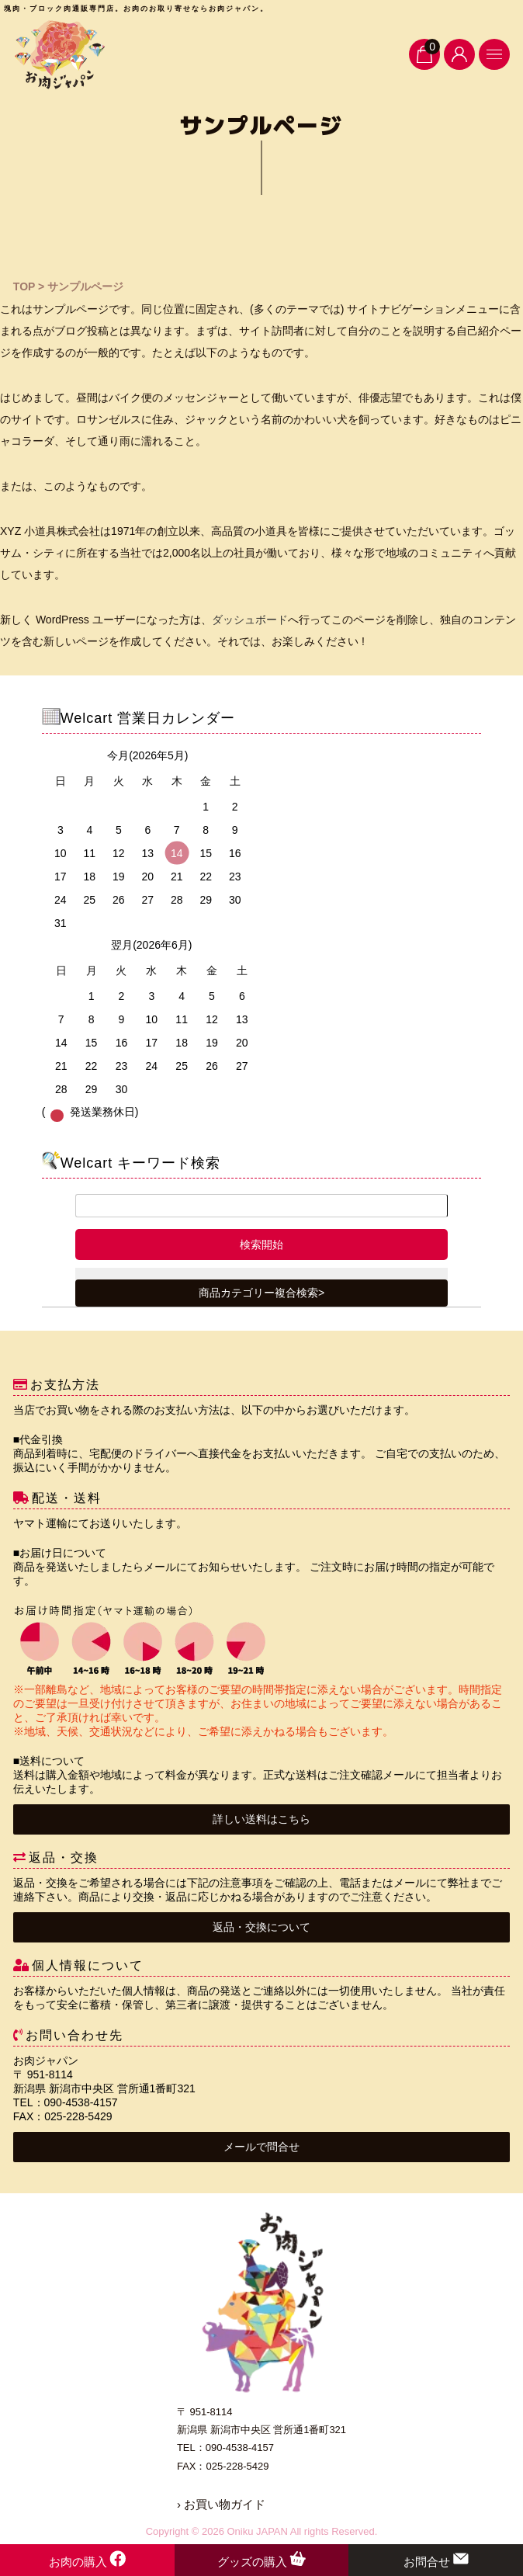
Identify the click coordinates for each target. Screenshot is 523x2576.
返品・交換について (261, 1927)
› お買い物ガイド (221, 2504)
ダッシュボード (250, 619)
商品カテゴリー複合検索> (261, 1292)
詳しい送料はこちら (261, 1819)
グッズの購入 (261, 2561)
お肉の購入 (87, 2561)
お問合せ (436, 2561)
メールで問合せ (261, 2146)
